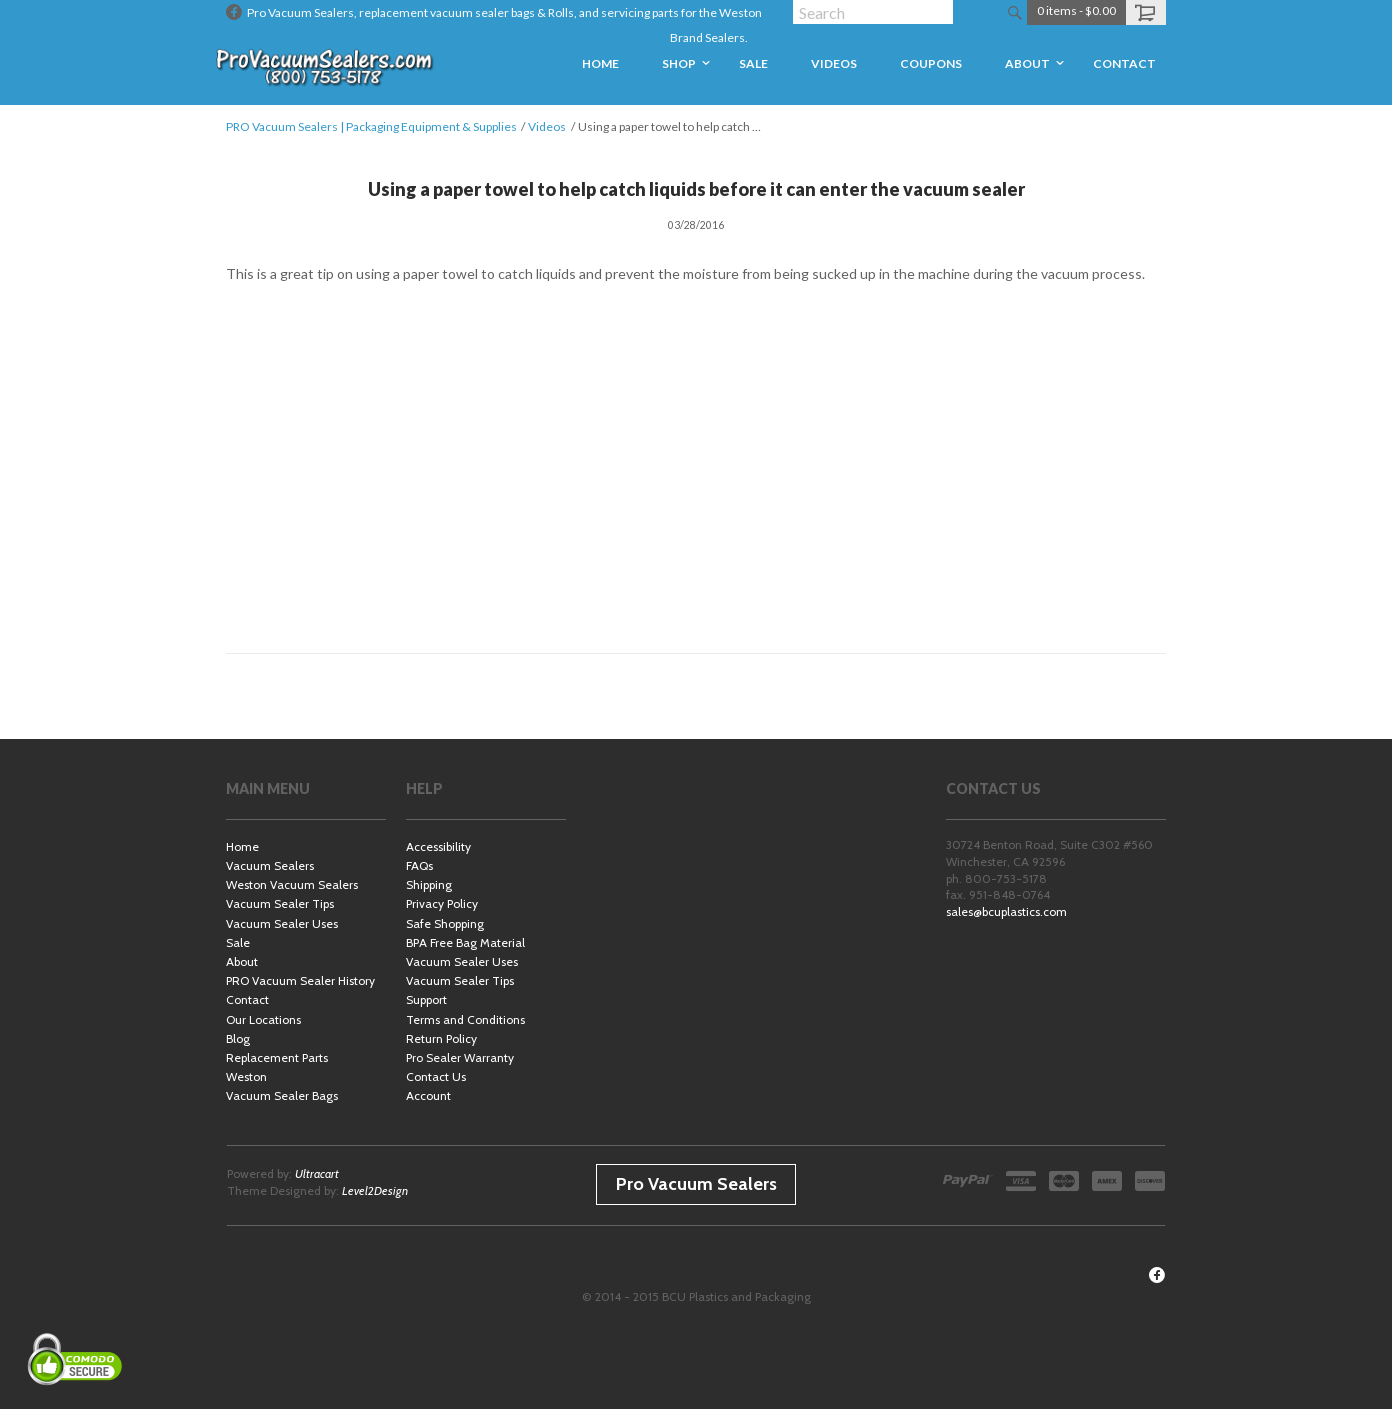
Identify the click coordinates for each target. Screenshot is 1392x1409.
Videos (547, 126)
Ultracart (317, 1173)
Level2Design (375, 1190)
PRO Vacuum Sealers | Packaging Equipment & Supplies (371, 126)
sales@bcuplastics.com (1006, 911)
